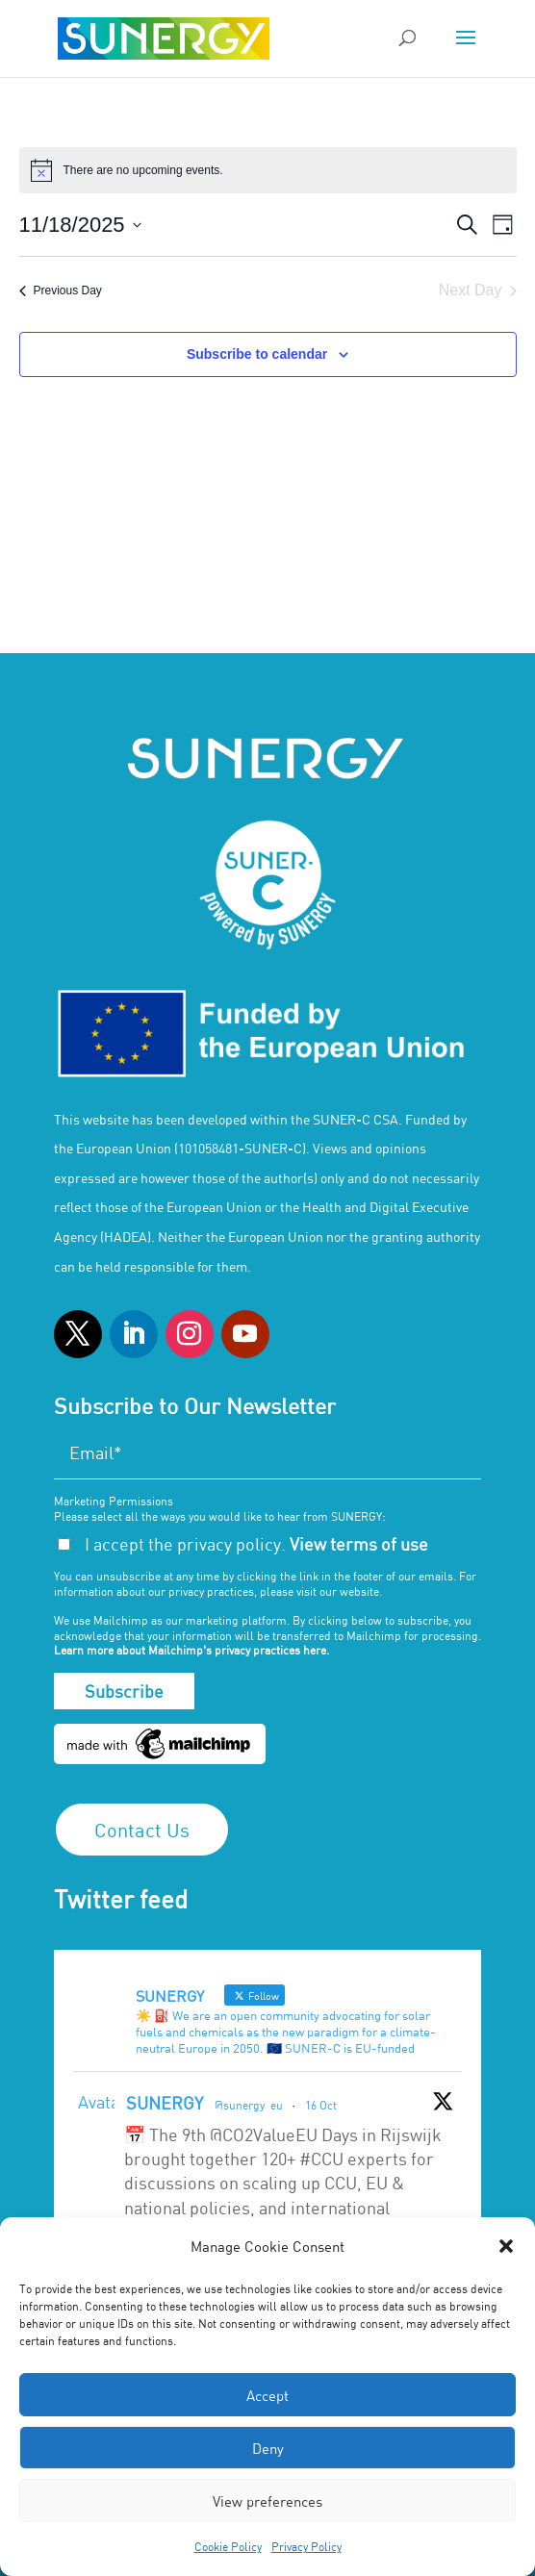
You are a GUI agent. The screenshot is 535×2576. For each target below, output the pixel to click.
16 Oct (321, 2104)
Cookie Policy (228, 2546)
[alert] (268, 170)
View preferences (267, 2501)
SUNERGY (164, 2102)
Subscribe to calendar (257, 354)
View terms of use (359, 1543)
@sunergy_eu (249, 2104)
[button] (506, 2246)
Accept (267, 2395)
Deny (268, 2448)
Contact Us (142, 1829)
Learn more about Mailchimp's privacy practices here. (191, 1649)
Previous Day (60, 290)
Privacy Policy (306, 2546)
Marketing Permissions (113, 1500)
